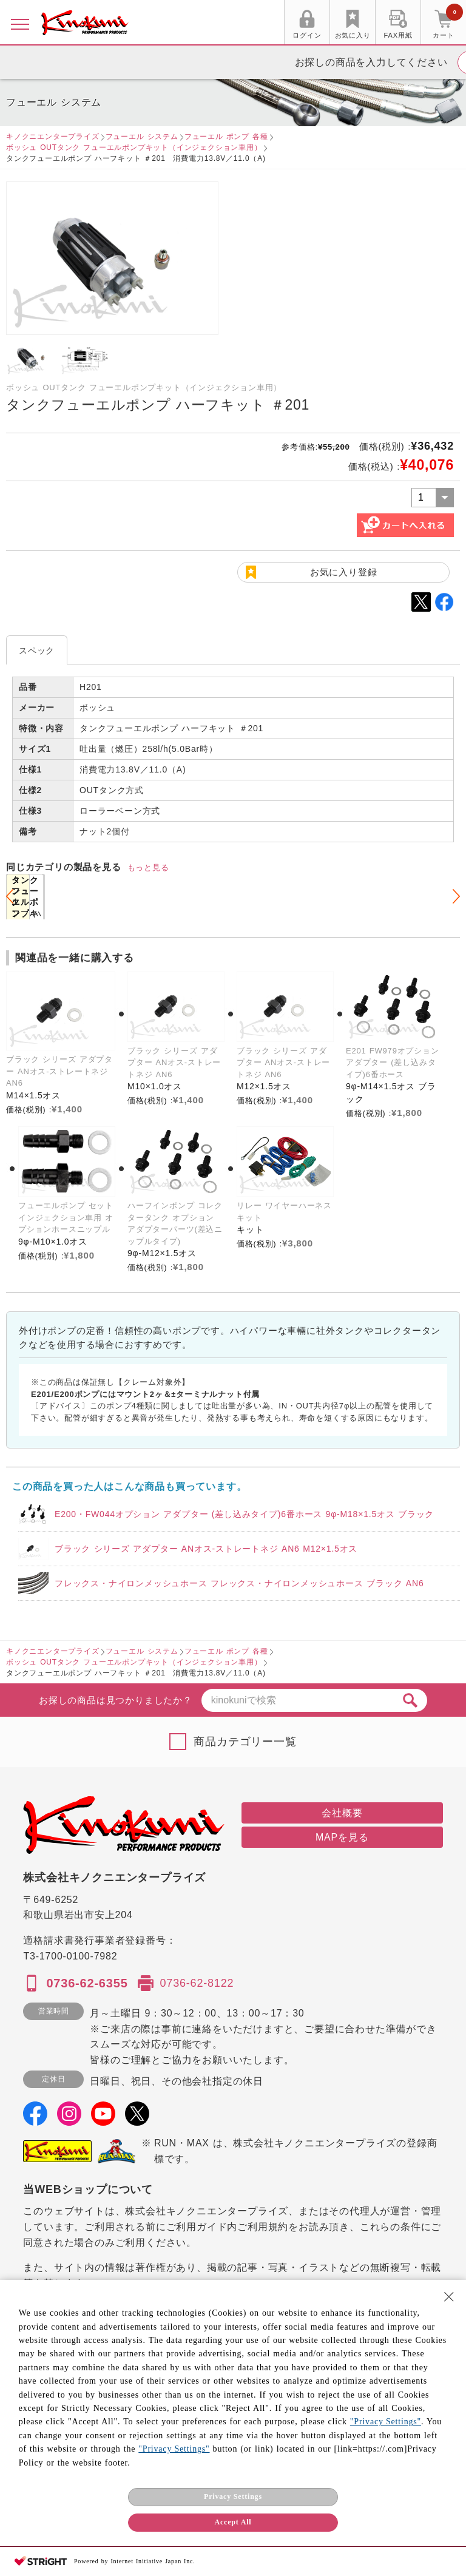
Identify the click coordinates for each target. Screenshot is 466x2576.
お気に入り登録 (343, 572)
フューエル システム (142, 136)
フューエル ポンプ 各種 (226, 136)
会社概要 (342, 1813)
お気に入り (353, 35)
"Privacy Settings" (385, 2421)
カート (448, 23)
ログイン (306, 35)
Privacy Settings (233, 2496)
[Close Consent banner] (449, 2297)
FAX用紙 (398, 35)
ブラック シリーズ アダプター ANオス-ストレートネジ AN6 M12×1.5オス (206, 1548)
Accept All (232, 2522)
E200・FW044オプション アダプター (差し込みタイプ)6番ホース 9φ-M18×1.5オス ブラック (244, 1514)
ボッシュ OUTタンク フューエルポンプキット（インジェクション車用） (134, 147)
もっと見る (148, 867)
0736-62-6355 (86, 1983)
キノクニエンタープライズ (53, 136)
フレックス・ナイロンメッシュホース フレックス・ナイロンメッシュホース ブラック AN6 (239, 1583)
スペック (37, 650)
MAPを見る (342, 1837)
